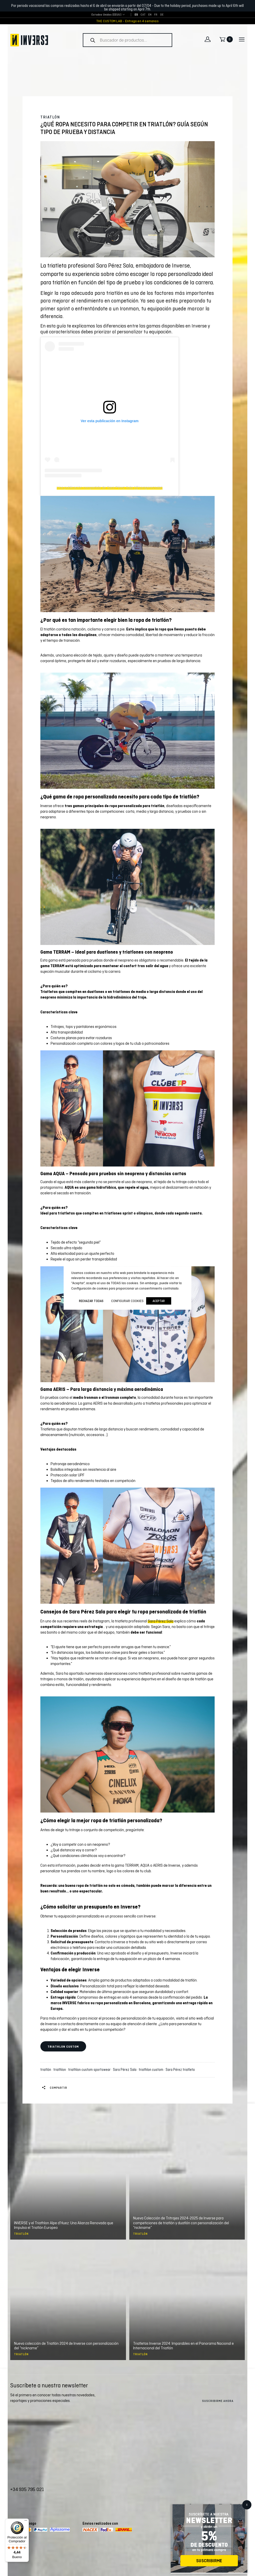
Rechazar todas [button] (91, 1301)
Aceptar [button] (159, 1301)
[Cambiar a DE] (162, 15)
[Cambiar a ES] (136, 15)
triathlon (60, 2070)
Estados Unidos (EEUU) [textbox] (106, 14)
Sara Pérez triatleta (180, 2070)
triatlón (46, 2070)
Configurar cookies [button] (127, 1301)
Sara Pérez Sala (160, 1621)
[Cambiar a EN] (150, 15)
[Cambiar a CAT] (143, 15)
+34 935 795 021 (27, 2489)
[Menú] (26, 2522)
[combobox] (106, 15)
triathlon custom (152, 2070)
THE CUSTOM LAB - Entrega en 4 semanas (127, 21)
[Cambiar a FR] (155, 15)
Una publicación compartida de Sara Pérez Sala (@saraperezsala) (109, 487)
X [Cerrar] (247, 2505)
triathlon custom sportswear (90, 2070)
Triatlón (50, 117)
